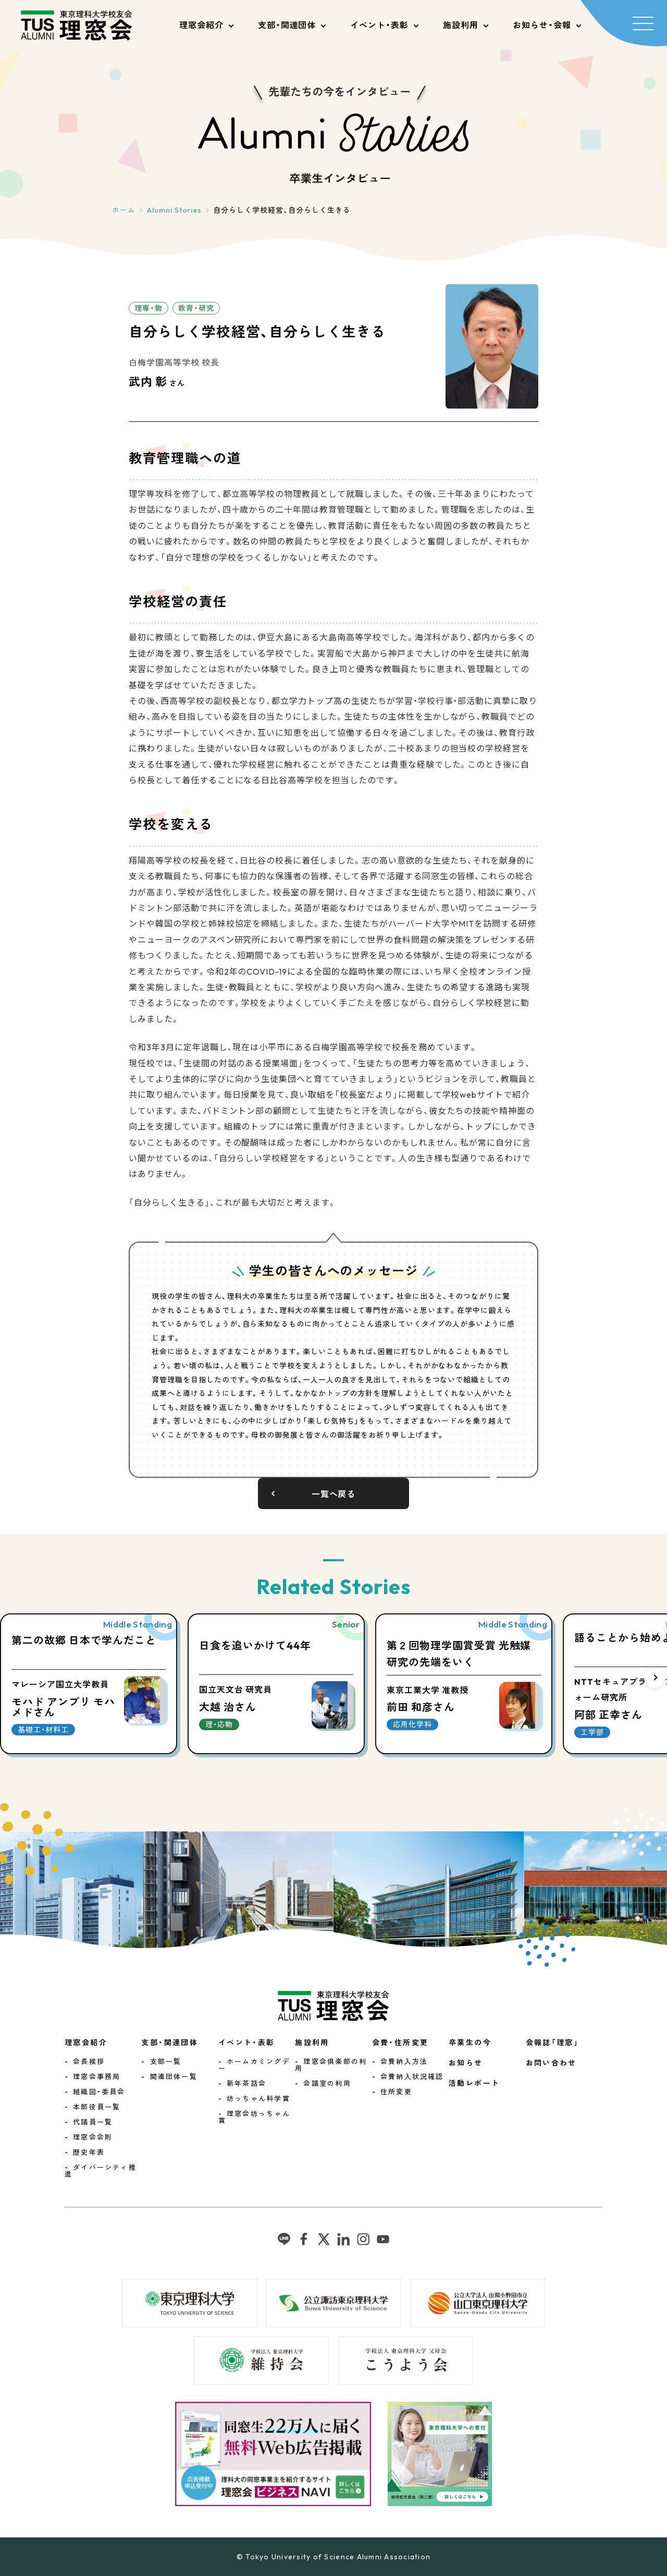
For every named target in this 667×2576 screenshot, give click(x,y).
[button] (654, 1677)
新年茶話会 (246, 2083)
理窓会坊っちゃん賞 (254, 2116)
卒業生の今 (470, 2042)
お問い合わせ (551, 2063)
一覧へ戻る (334, 1494)
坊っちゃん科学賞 (258, 2098)
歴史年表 (89, 2152)
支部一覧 (166, 2061)
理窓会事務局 (96, 2076)
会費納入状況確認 (412, 2076)
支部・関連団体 (287, 25)
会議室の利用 (327, 2083)
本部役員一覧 (96, 2107)
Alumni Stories (174, 210)
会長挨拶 (89, 2061)
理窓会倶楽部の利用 (331, 2064)
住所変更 (396, 2091)
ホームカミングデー (254, 2064)
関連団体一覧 (173, 2076)
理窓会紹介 (201, 25)
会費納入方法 (404, 2061)
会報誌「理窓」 (552, 2042)
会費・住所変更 (400, 2042)
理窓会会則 (93, 2137)
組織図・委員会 (99, 2091)
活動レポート (474, 2083)
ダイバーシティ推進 (101, 2170)
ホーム (123, 210)
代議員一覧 (93, 2122)
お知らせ (466, 2063)
